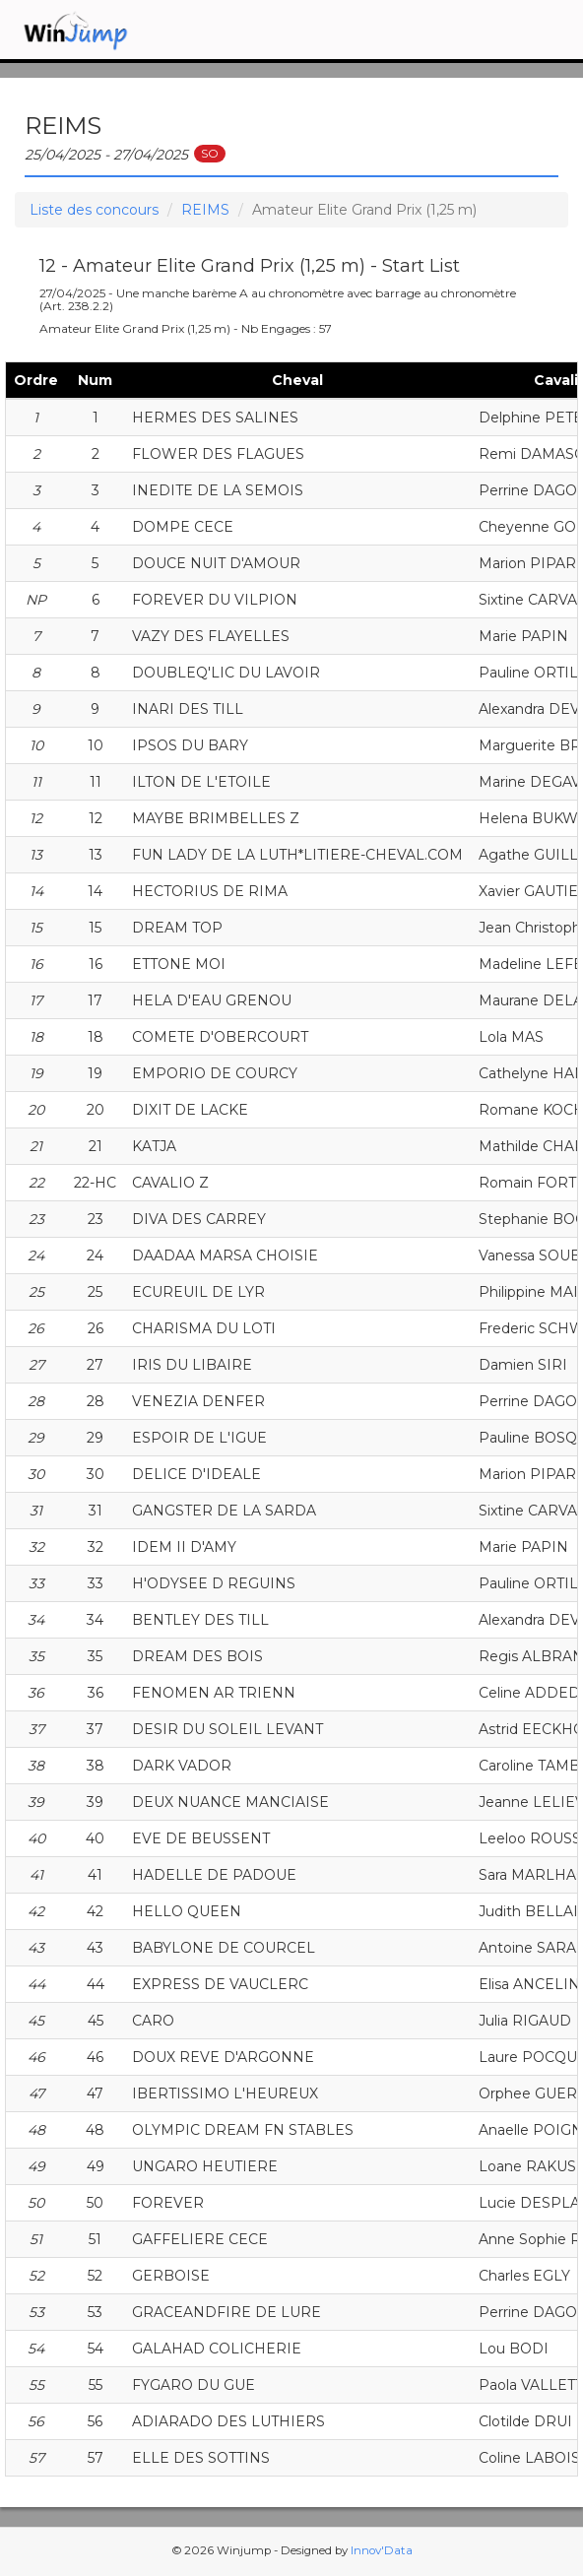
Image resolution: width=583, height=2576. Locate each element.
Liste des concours (94, 210)
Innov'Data (382, 2550)
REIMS (205, 210)
